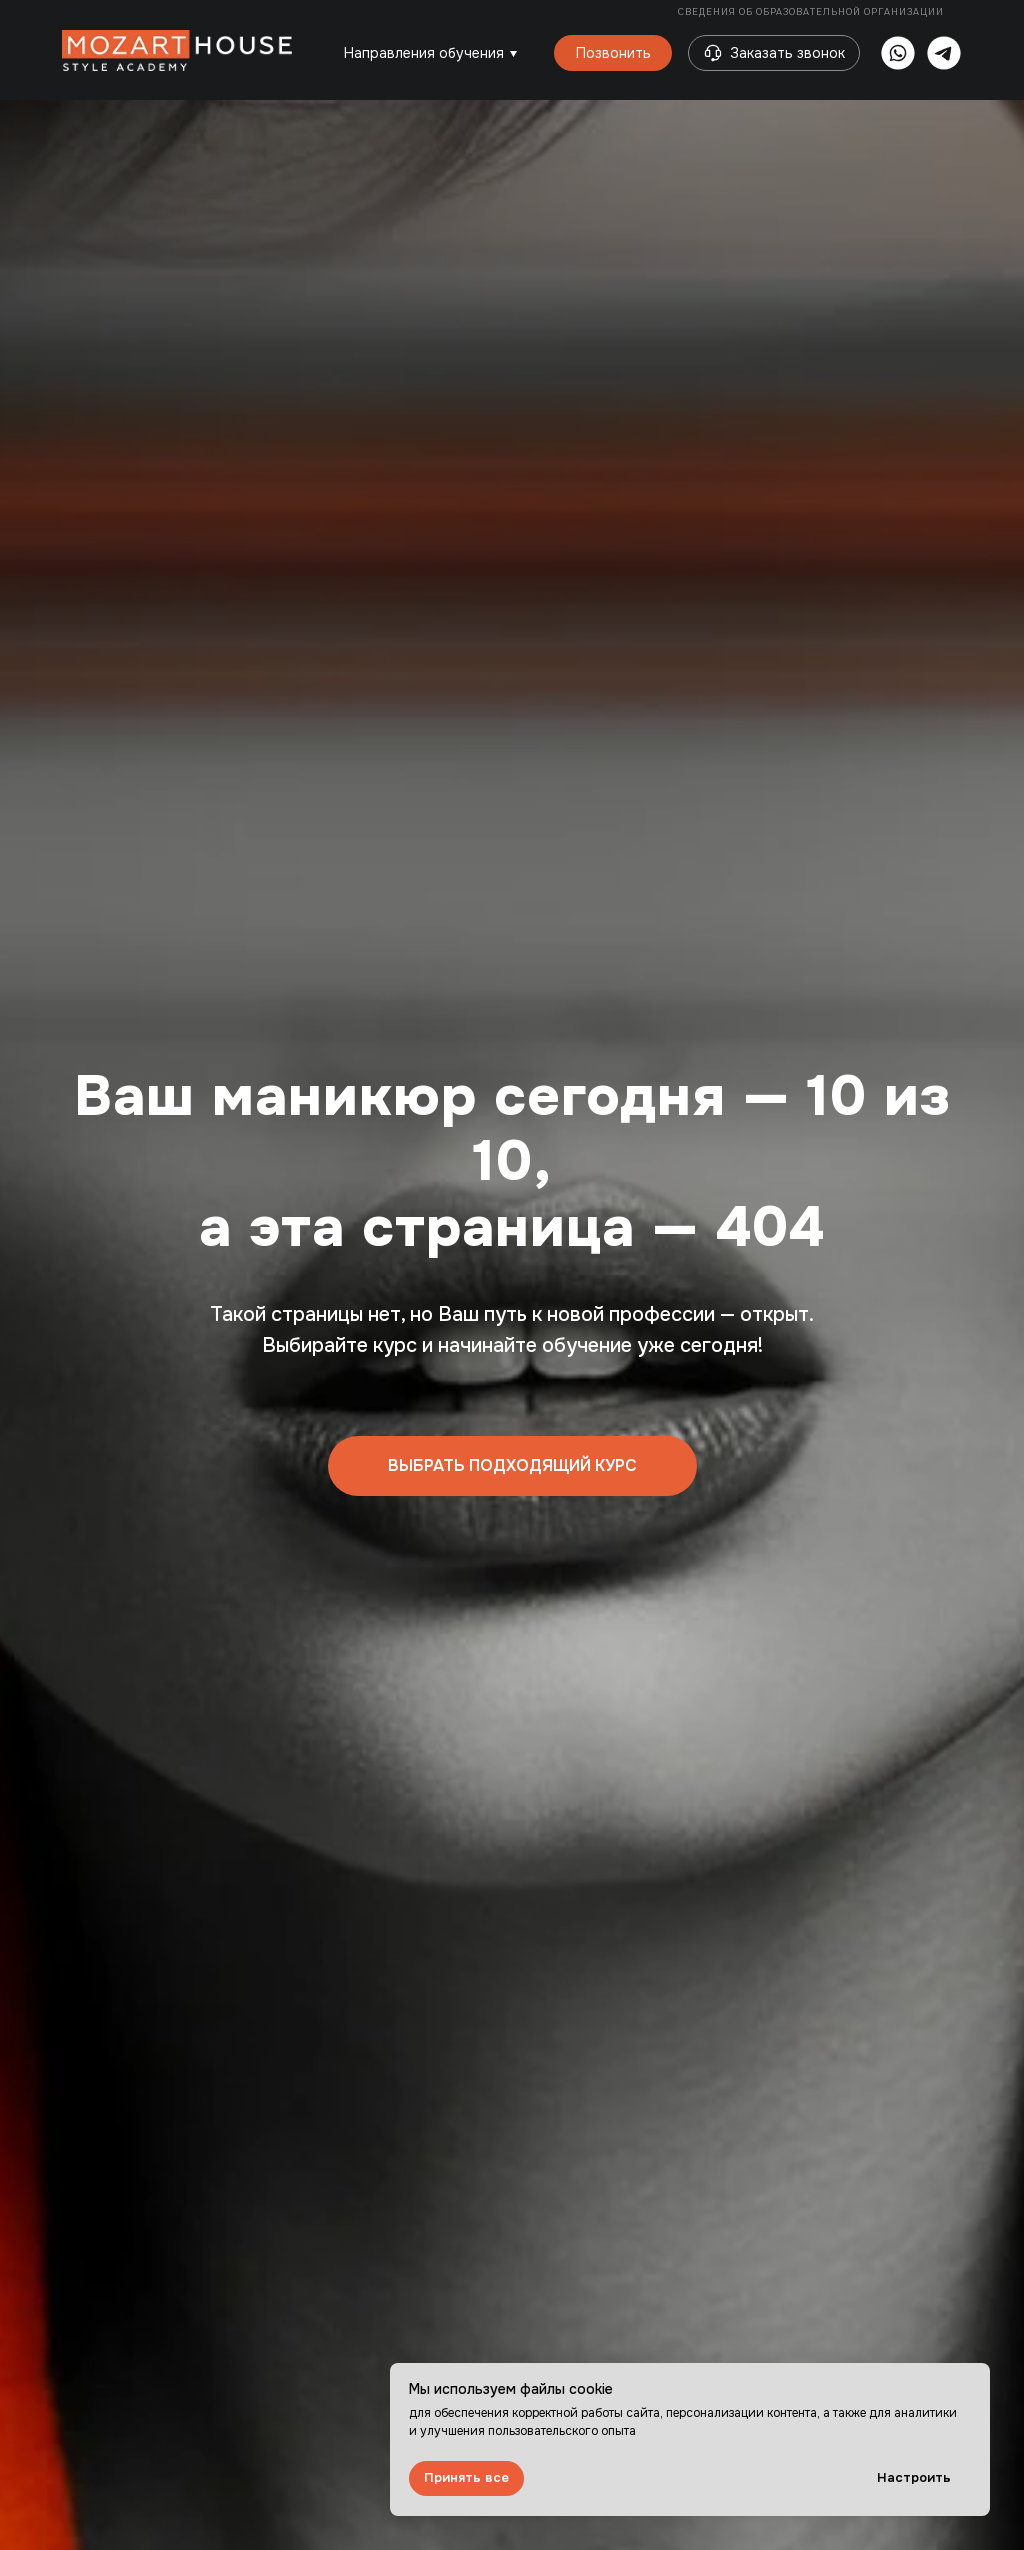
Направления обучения (424, 53)
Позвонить (613, 53)
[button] (713, 53)
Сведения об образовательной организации (812, 12)
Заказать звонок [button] (787, 53)
